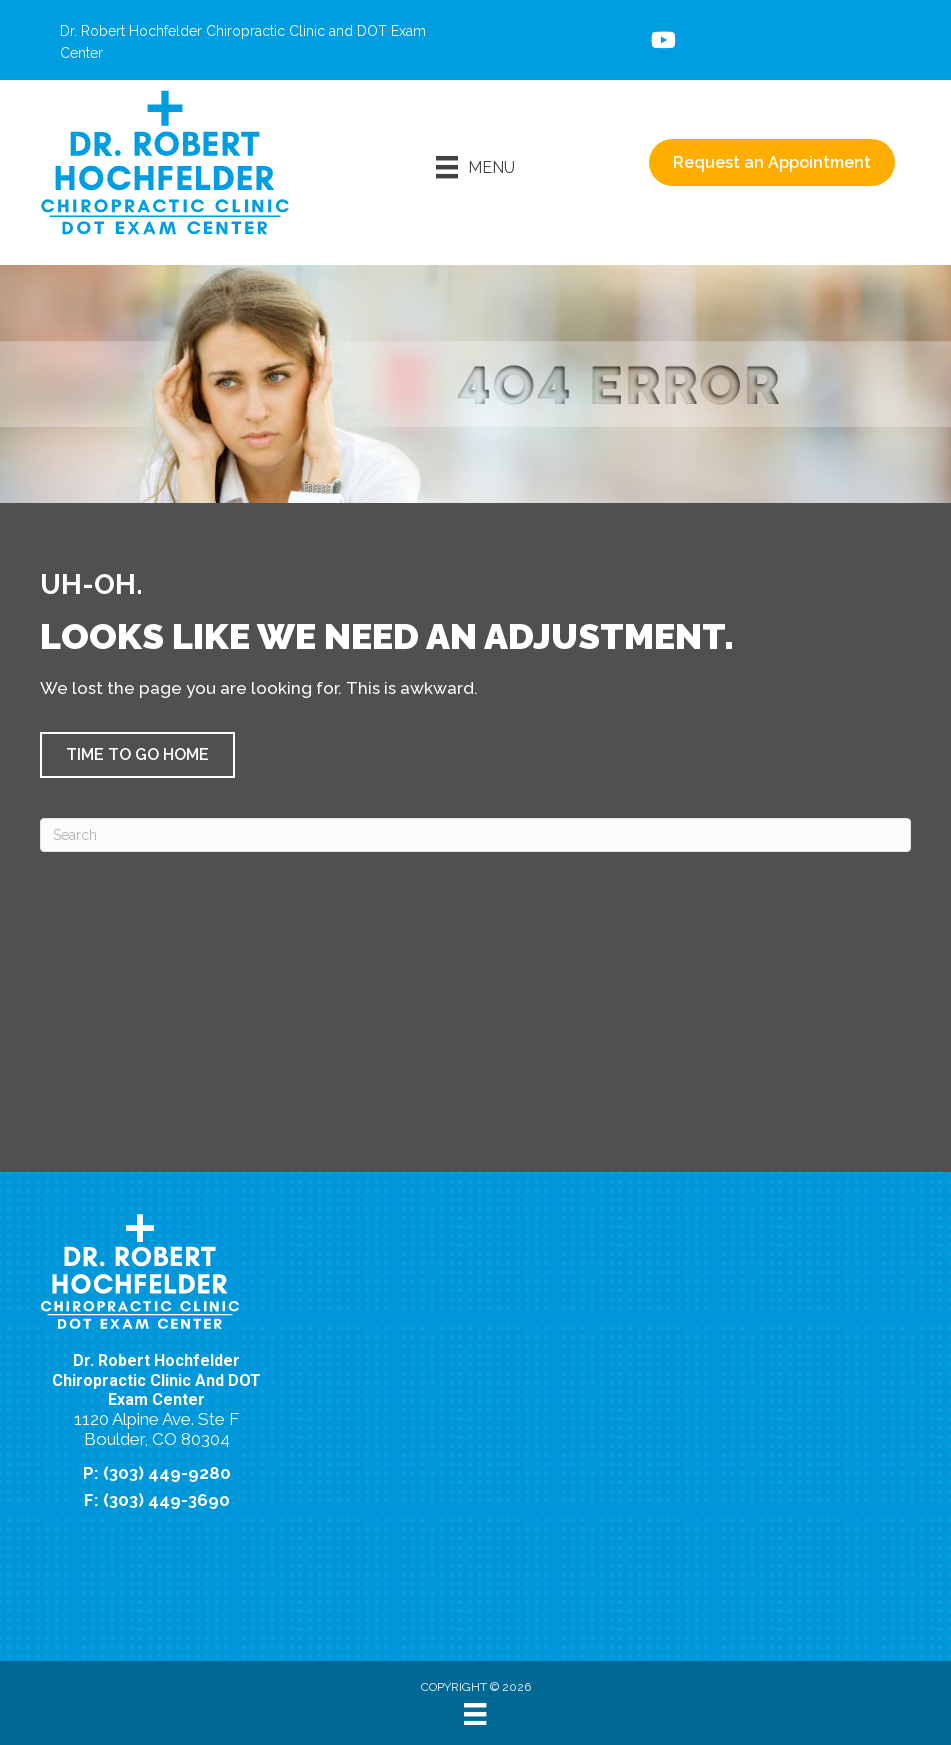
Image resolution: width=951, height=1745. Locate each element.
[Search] (475, 835)
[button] (137, 755)
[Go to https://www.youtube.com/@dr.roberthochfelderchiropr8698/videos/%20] (662, 42)
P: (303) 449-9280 (157, 1473)
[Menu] (475, 167)
